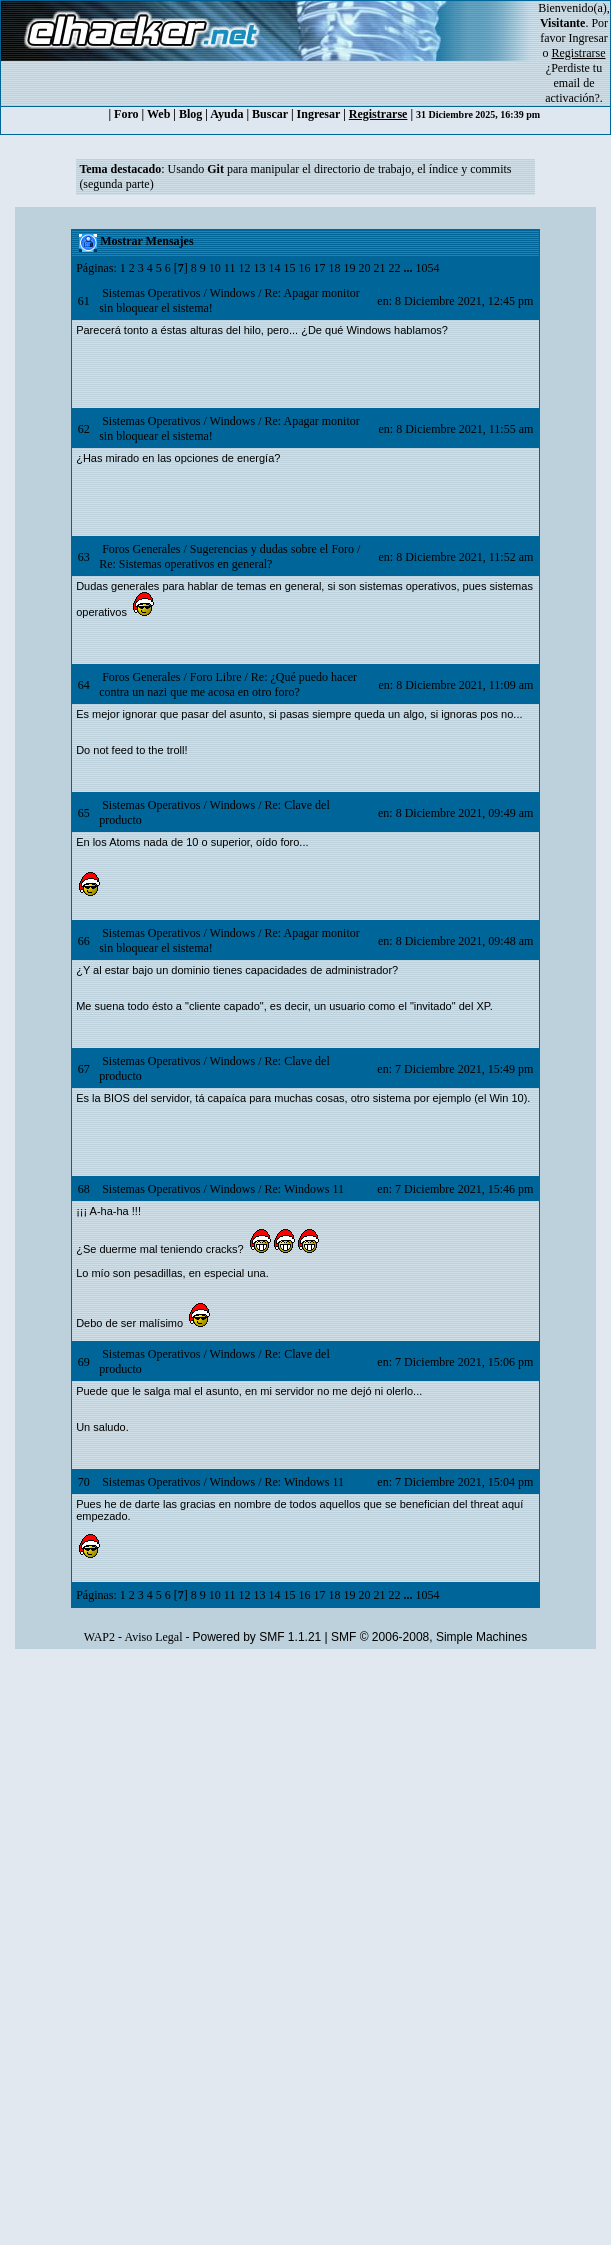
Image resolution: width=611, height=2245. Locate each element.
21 (379, 268)
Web (158, 114)
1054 (427, 268)
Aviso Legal (153, 1637)
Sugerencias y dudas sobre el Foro (272, 549)
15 (289, 268)
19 (349, 268)
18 (334, 268)
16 (304, 268)
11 (230, 268)
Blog (190, 114)
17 (319, 268)
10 (215, 268)
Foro (126, 114)
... (409, 268)
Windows (233, 293)
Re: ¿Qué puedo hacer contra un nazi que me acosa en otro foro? (228, 684)
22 (394, 268)
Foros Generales (141, 549)
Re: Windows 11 (304, 1189)
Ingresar (588, 38)
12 (244, 268)
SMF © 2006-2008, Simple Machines (429, 1637)
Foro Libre (216, 677)
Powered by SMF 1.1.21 (257, 1637)
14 (274, 268)
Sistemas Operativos (151, 293)
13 (259, 268)
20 (364, 268)
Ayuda (226, 114)
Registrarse (378, 114)
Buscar (270, 114)
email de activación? (572, 90)
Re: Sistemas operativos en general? (185, 564)
